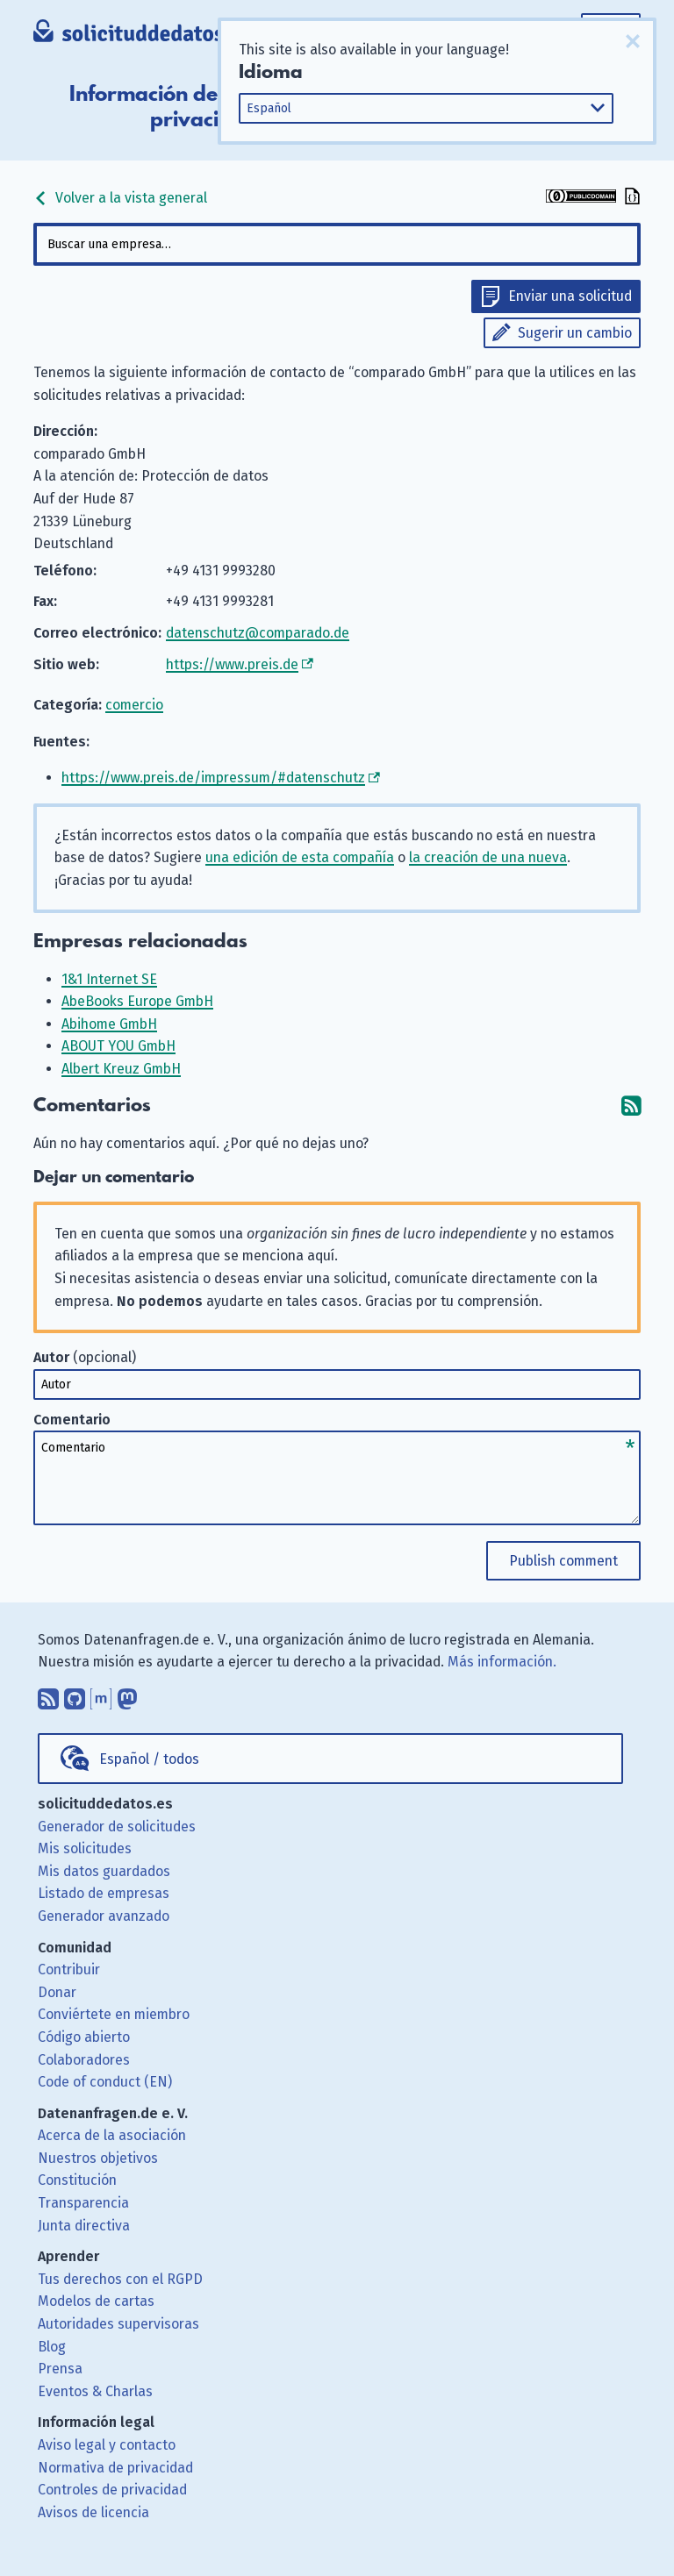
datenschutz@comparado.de (257, 632)
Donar (57, 1992)
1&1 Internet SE (109, 979)
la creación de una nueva (488, 857)
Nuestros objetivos (98, 2158)
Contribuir (69, 1969)
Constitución (77, 2180)
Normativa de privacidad (115, 2467)
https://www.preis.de (232, 664)
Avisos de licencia (93, 2512)
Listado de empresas (103, 1893)
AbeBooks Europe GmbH (137, 1001)
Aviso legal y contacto (107, 2445)
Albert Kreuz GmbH (121, 1068)
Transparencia (83, 2202)
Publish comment (563, 1560)
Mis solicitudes (85, 1848)
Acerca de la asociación (112, 2135)
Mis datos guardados (104, 1871)
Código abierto (84, 2037)
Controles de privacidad (112, 2489)
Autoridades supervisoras (118, 2324)
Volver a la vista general (120, 197)
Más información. (502, 1661)
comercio (134, 704)
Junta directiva (84, 2225)
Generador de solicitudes (117, 1826)
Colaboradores (84, 2060)
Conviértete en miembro (114, 2014)
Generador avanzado (103, 1916)
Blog (52, 2346)
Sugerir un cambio (575, 333)
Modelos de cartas (96, 2301)
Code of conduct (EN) (105, 2081)
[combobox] (336, 244)
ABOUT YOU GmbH (118, 1046)
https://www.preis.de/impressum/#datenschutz (213, 777)
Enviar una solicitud (570, 296)
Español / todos (149, 1759)
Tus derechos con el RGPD (120, 2279)
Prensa (60, 2368)
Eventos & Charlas (95, 2391)
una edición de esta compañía (299, 857)
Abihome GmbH (109, 1024)
